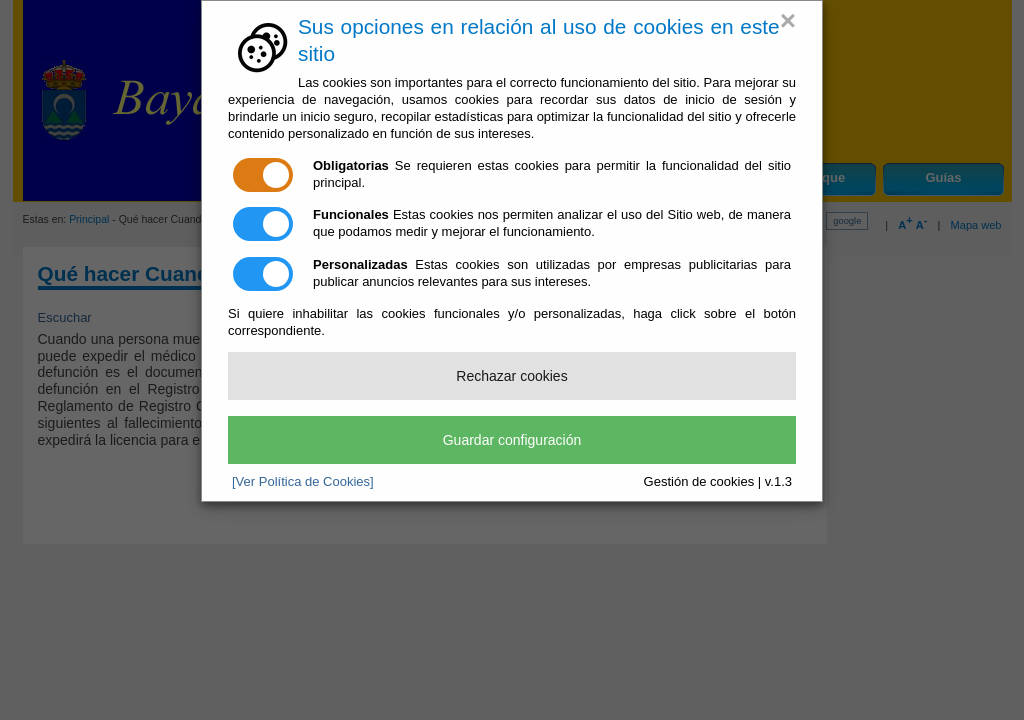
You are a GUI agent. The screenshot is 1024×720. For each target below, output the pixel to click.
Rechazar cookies (511, 376)
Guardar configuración (512, 440)
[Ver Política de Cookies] (303, 481)
